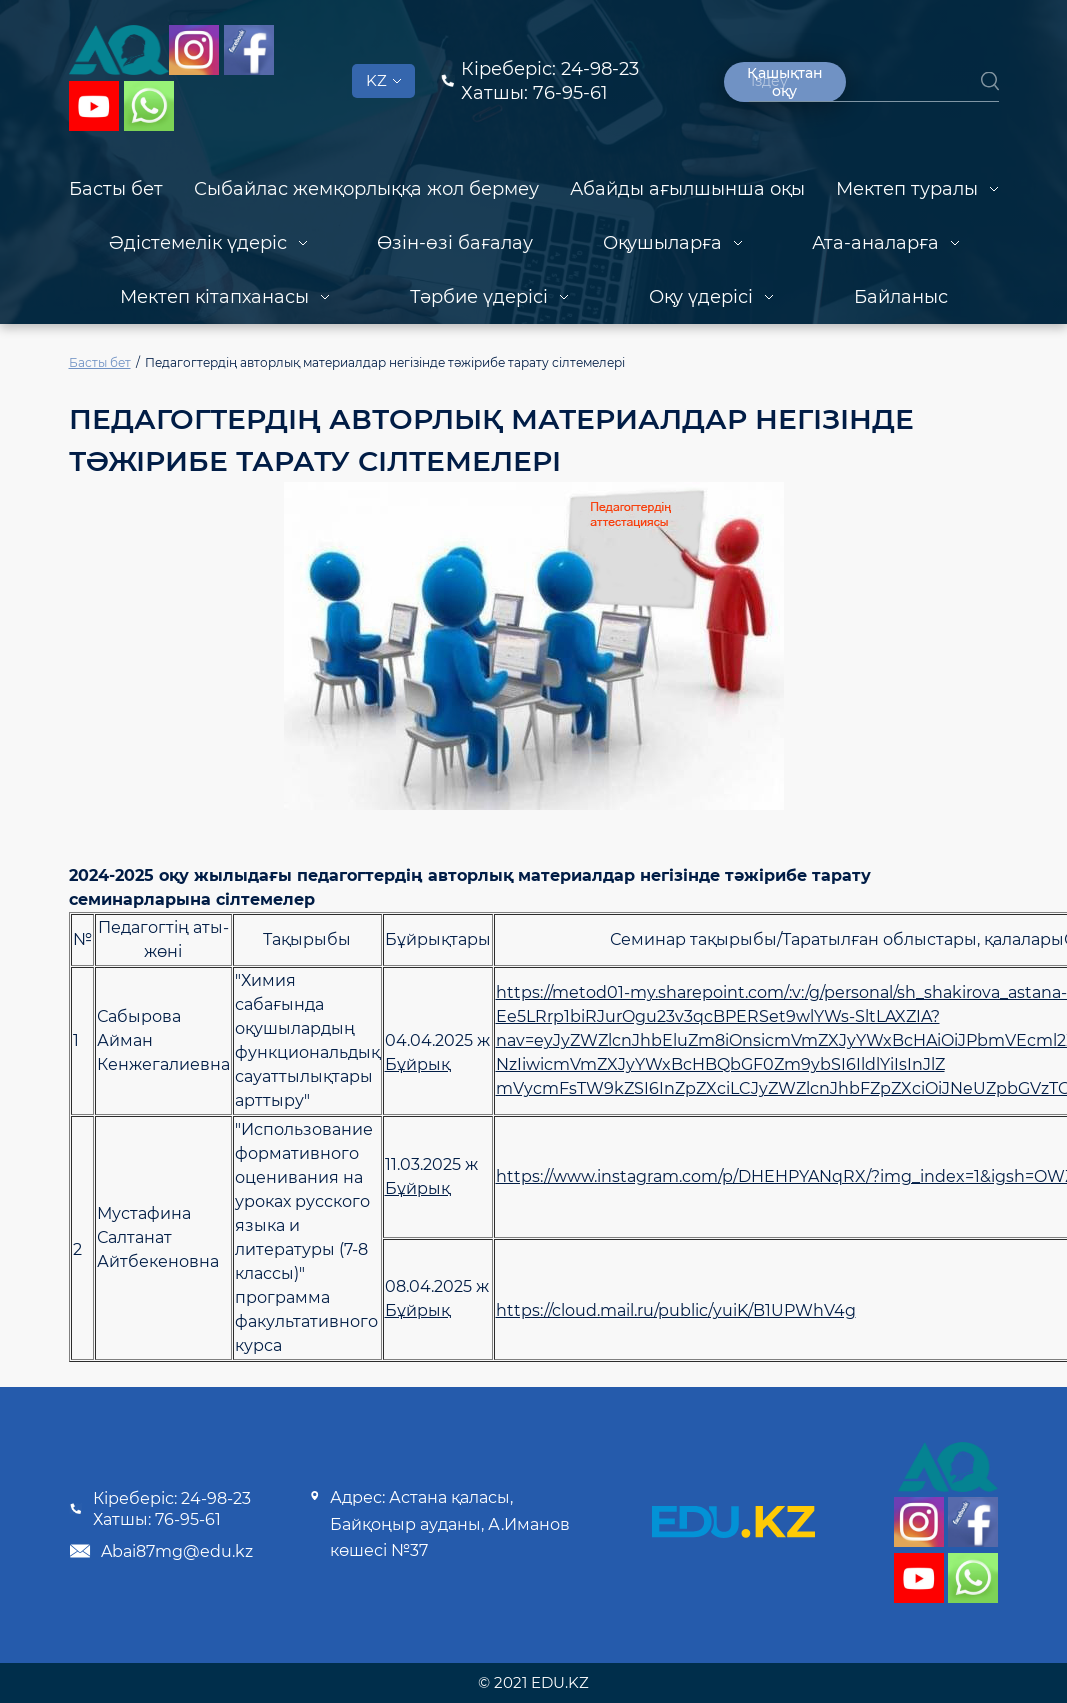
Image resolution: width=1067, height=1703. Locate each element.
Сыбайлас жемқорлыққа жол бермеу (366, 189)
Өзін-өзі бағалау (455, 243)
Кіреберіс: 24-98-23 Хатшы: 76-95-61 (160, 1509)
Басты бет (116, 189)
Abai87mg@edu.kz (161, 1551)
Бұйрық (417, 1064)
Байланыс (901, 297)
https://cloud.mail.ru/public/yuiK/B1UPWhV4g (676, 1310)
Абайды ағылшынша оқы (687, 189)
